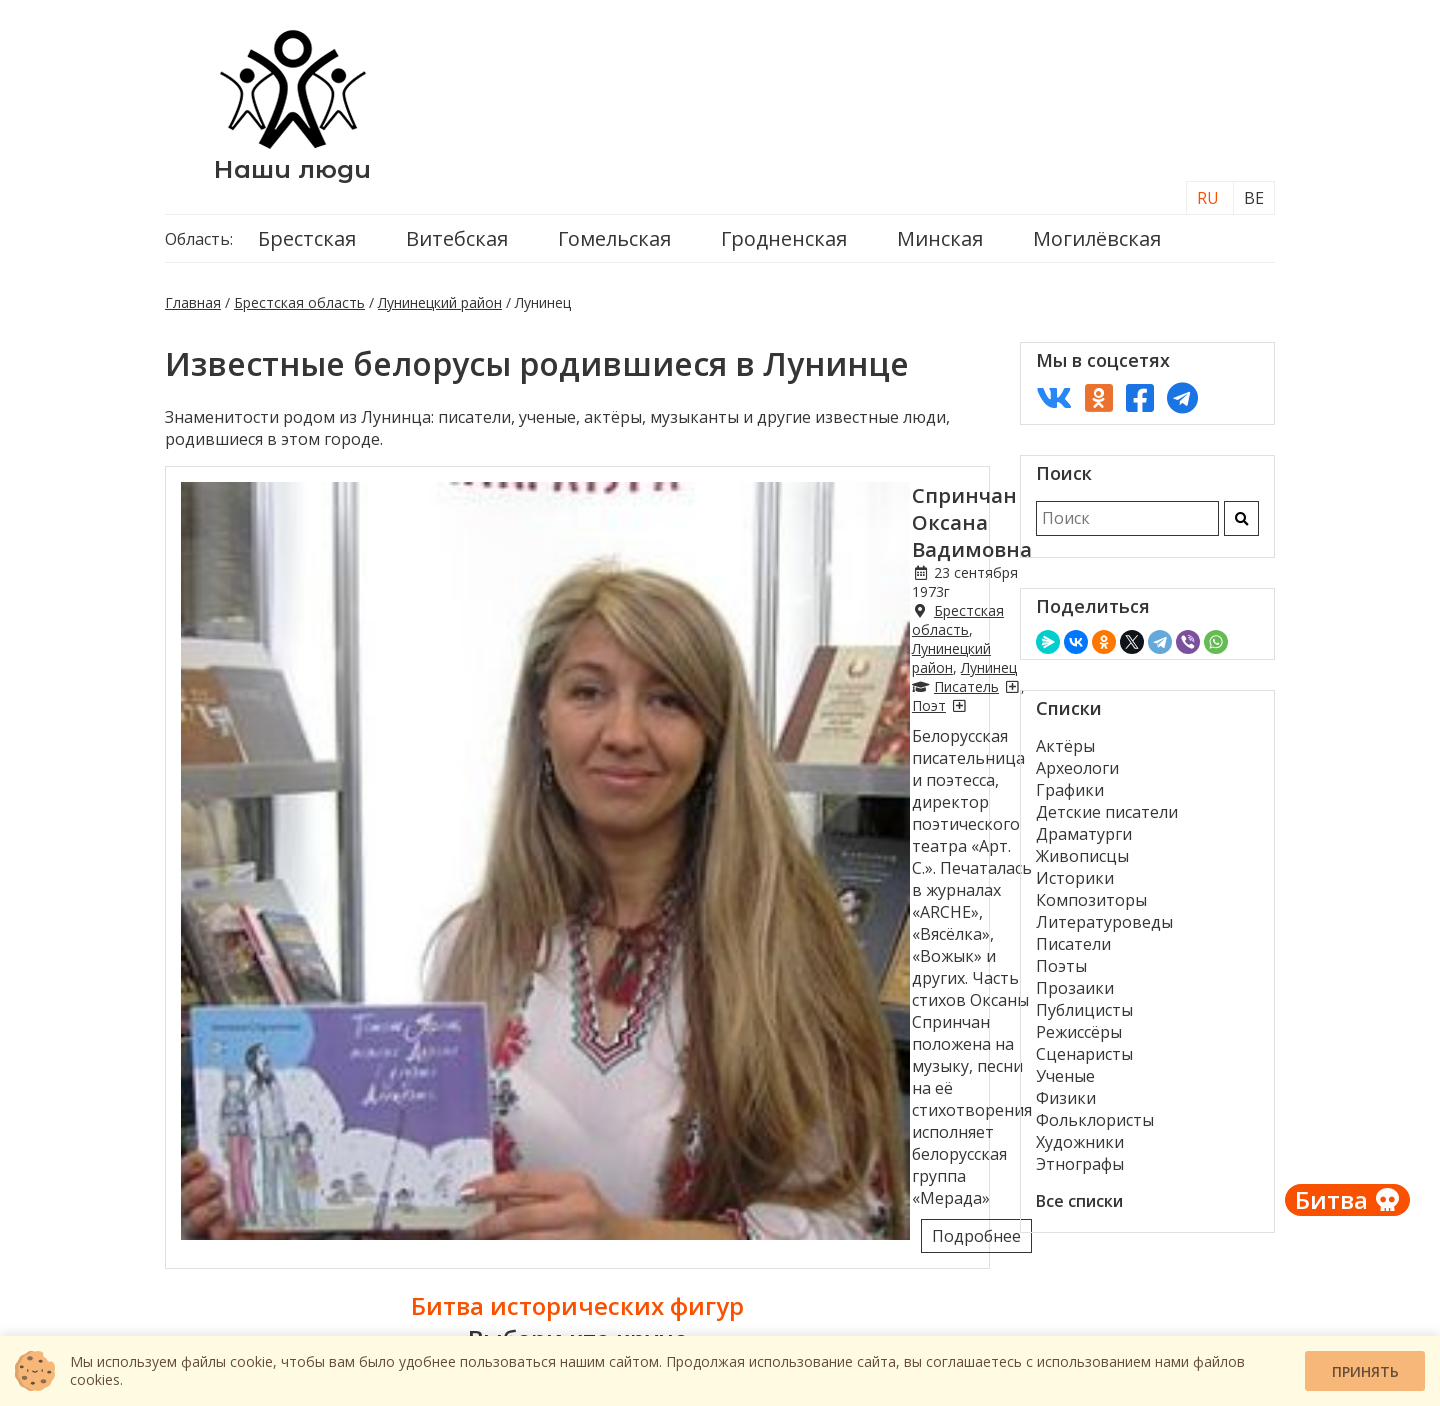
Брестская (307, 245)
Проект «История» (1187, 1327)
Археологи (1077, 775)
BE (1254, 205)
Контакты (219, 1327)
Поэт (530, 563)
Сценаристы (1084, 1061)
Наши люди (293, 172)
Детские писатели (1107, 819)
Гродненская (784, 245)
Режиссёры (1079, 1039)
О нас (720, 1327)
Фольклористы (1095, 1127)
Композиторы (1091, 907)
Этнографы (1080, 1171)
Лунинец (717, 544)
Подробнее (918, 698)
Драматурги (1084, 841)
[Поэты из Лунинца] (560, 563)
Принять (1365, 1371)
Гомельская (614, 245)
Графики (1070, 797)
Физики (1066, 1105)
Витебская (457, 245)
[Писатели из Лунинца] (496, 563)
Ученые (1065, 1083)
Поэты (1061, 973)
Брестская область (299, 309)
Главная (193, 309)
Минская (940, 245)
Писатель (450, 563)
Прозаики (1075, 995)
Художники (1080, 1149)
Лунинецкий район (440, 309)
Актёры (1065, 753)
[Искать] (1241, 525)
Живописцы (1082, 863)
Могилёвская (1097, 245)
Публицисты (1084, 1017)
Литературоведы (1104, 929)
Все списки (1079, 1208)
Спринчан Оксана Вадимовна (551, 502)
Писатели (1073, 951)
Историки (1075, 885)
